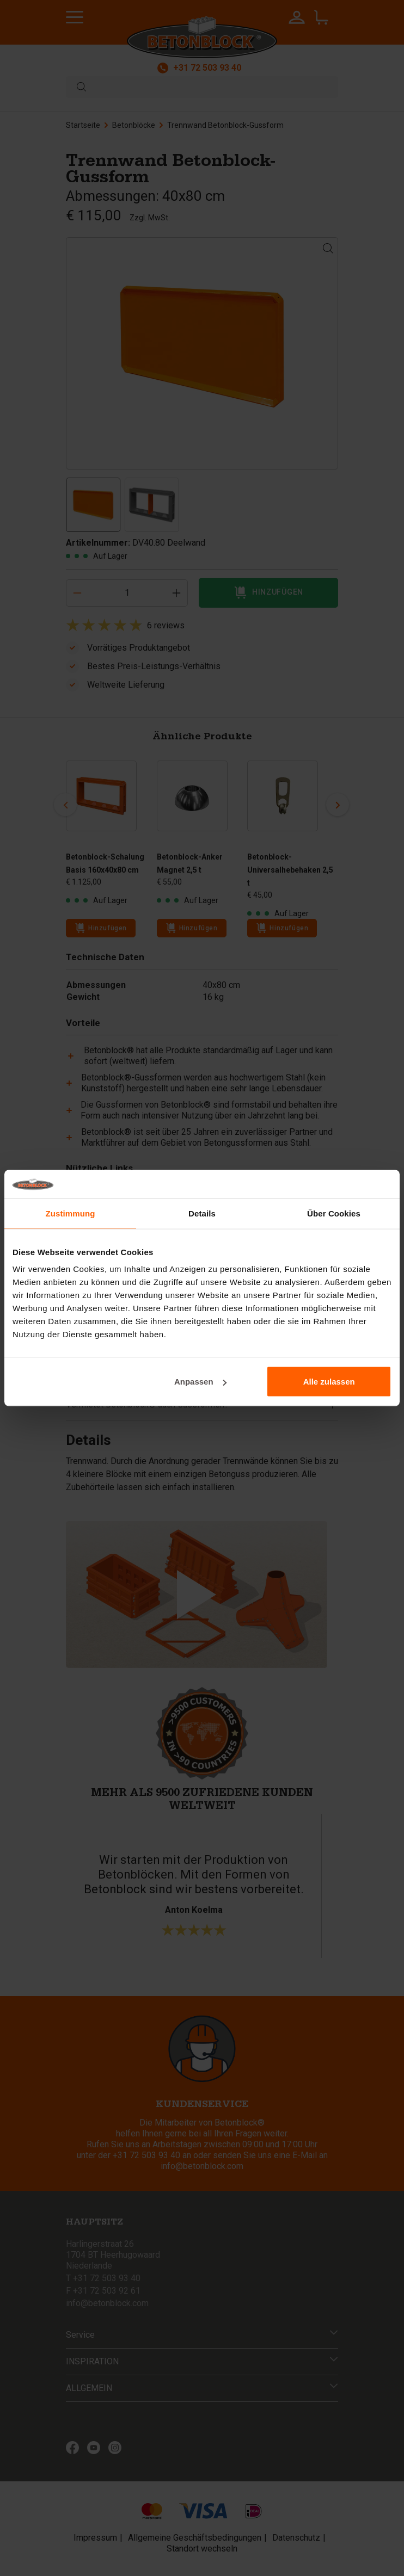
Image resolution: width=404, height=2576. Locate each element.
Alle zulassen (329, 1381)
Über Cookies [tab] (333, 1213)
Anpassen (200, 1381)
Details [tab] (202, 1213)
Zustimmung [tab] (70, 1213)
